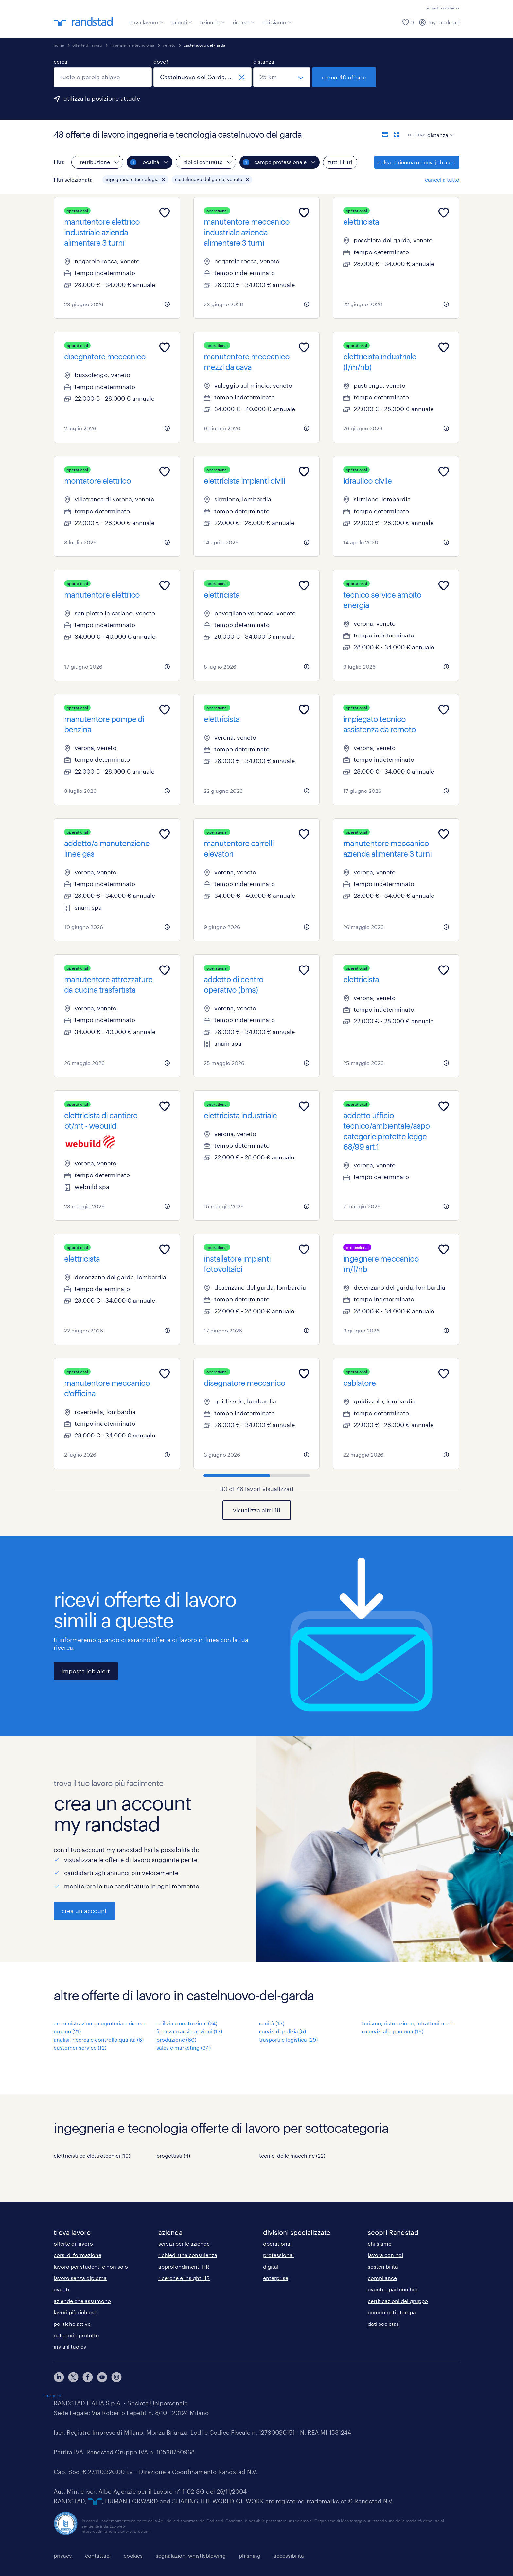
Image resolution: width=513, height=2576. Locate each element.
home (59, 45)
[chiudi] (242, 77)
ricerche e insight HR (184, 2278)
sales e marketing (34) (183, 2048)
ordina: (417, 134)
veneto (169, 45)
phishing (249, 2555)
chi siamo (277, 22)
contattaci (98, 2555)
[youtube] (102, 2377)
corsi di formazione (77, 2255)
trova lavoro (146, 22)
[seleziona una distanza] (281, 77)
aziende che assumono (82, 2301)
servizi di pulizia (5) (282, 2031)
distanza (263, 62)
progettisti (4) (173, 2155)
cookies (133, 2555)
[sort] (439, 130)
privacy (63, 2555)
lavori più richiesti (75, 2312)
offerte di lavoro (87, 45)
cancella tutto (442, 179)
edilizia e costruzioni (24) (186, 2023)
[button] (163, 179)
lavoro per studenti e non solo (91, 2266)
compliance (382, 2278)
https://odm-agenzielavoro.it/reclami (116, 2531)
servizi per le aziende (184, 2243)
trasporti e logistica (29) (288, 2039)
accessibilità (289, 2555)
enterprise (275, 2278)
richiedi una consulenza (187, 2255)
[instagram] (116, 2377)
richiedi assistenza (442, 8)
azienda (212, 22)
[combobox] (103, 77)
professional (278, 2255)
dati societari (384, 2324)
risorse (244, 22)
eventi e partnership (392, 2289)
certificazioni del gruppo (398, 2301)
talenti (181, 22)
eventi (61, 2289)
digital (270, 2266)
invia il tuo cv (70, 2346)
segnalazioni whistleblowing (191, 2555)
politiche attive (72, 2324)
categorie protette (76, 2335)
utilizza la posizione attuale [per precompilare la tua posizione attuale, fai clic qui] (101, 98)
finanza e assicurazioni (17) (189, 2031)
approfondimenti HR (183, 2266)
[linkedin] (59, 2377)
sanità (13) (271, 2023)
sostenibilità (383, 2266)
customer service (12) (80, 2048)
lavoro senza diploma (80, 2278)
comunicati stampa (392, 2312)
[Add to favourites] (164, 212)
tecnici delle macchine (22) (292, 2155)
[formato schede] (396, 134)
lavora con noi (385, 2255)
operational (277, 2243)
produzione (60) (176, 2039)
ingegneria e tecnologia (132, 45)
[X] (73, 2377)
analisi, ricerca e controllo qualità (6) (99, 2039)
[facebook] (87, 2377)
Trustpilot (52, 2395)
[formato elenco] (385, 134)
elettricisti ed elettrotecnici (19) (92, 2155)
